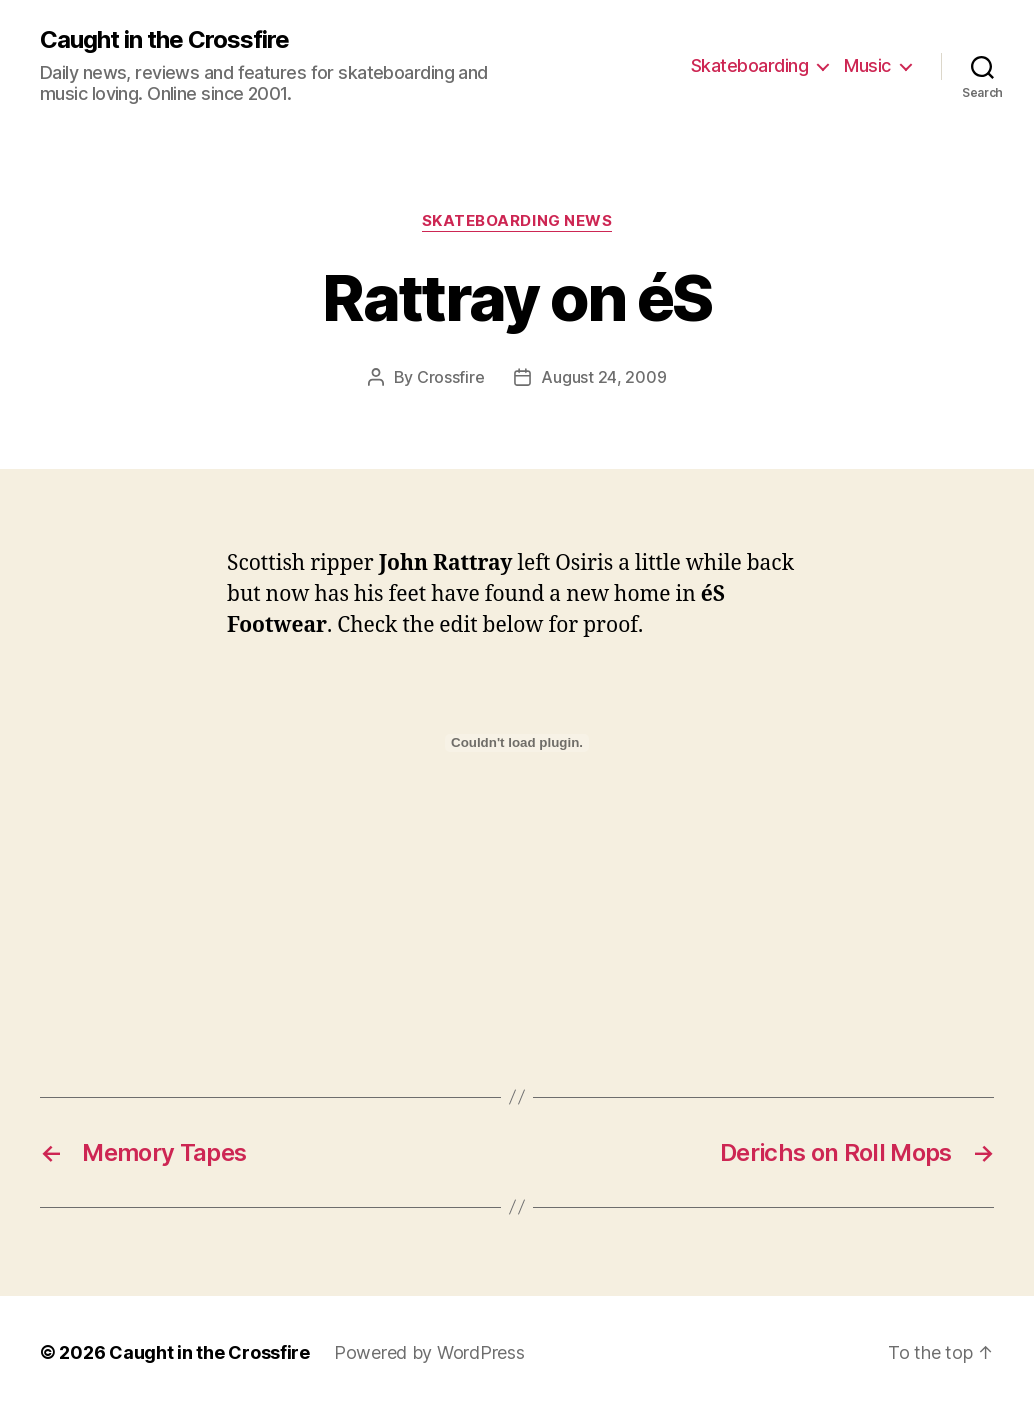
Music (867, 65)
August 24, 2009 (603, 377)
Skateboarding (750, 65)
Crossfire (451, 377)
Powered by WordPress (429, 1352)
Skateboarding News (517, 221)
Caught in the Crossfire (164, 40)
